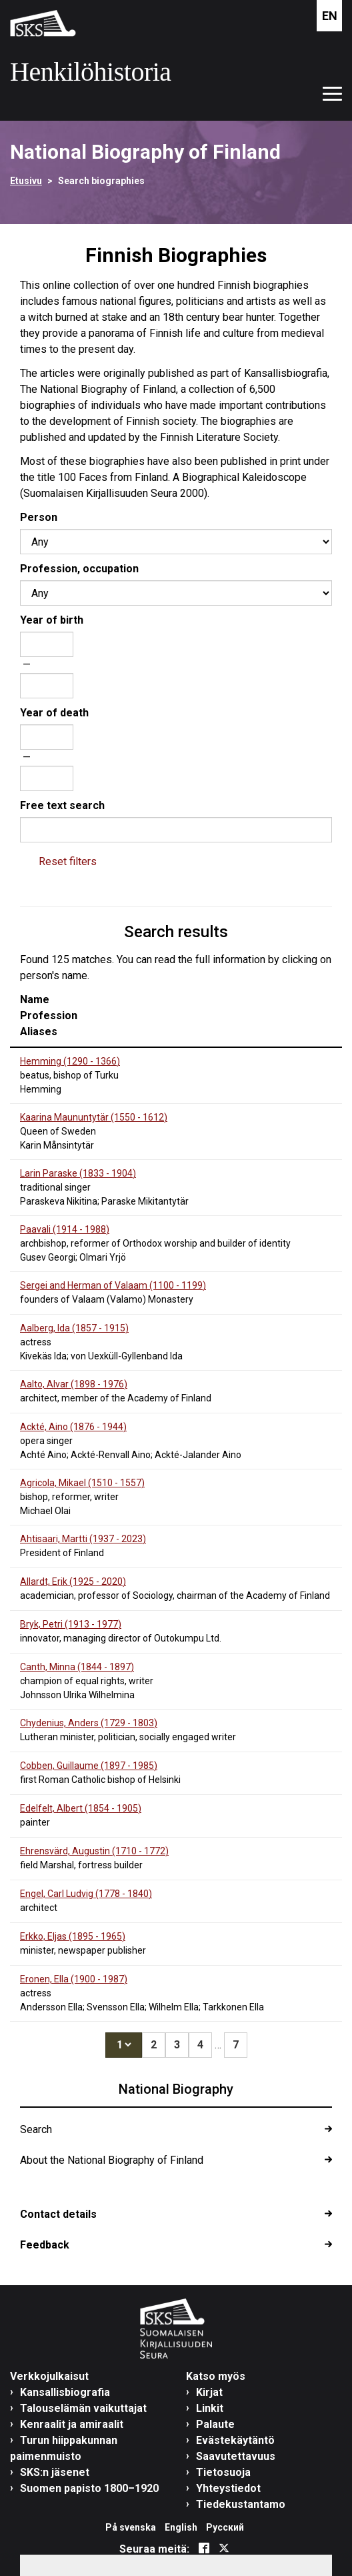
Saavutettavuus (235, 2456)
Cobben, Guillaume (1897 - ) (88, 1765)
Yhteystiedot (228, 2488)
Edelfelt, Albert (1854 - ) (80, 1808)
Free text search (62, 805)
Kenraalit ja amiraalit (71, 2424)
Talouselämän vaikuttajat (83, 2408)
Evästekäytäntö (235, 2440)
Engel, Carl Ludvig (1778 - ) (86, 1893)
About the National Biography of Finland (111, 2160)
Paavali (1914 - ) (64, 1229)
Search (36, 2129)
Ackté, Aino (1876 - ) (73, 1426)
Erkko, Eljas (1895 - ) (72, 1936)
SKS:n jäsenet (54, 2472)
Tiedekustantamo (240, 2504)
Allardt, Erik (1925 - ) (73, 1581)
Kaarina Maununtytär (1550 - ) (93, 1117)
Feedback (44, 2244)
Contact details (58, 2214)
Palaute (215, 2424)
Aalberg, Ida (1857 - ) (74, 1328)
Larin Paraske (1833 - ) (78, 1173)
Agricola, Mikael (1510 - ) (82, 1482)
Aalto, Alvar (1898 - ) (73, 1384)
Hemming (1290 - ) (70, 1061)
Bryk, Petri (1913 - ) (70, 1624)
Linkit (209, 2408)
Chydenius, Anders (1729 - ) (88, 1723)
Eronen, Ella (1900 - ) (73, 1979)
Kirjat (209, 2392)
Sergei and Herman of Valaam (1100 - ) (113, 1285)
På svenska (130, 2527)
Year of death (54, 712)
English (181, 2527)
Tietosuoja (223, 2472)
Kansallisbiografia (65, 2392)
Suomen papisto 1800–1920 (89, 2488)
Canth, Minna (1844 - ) (77, 1667)
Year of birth (51, 620)
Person (38, 517)
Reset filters (68, 861)
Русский (225, 2527)
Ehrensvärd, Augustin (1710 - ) (94, 1851)
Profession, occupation (79, 568)
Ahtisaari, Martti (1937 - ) (83, 1538)
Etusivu (26, 180)
